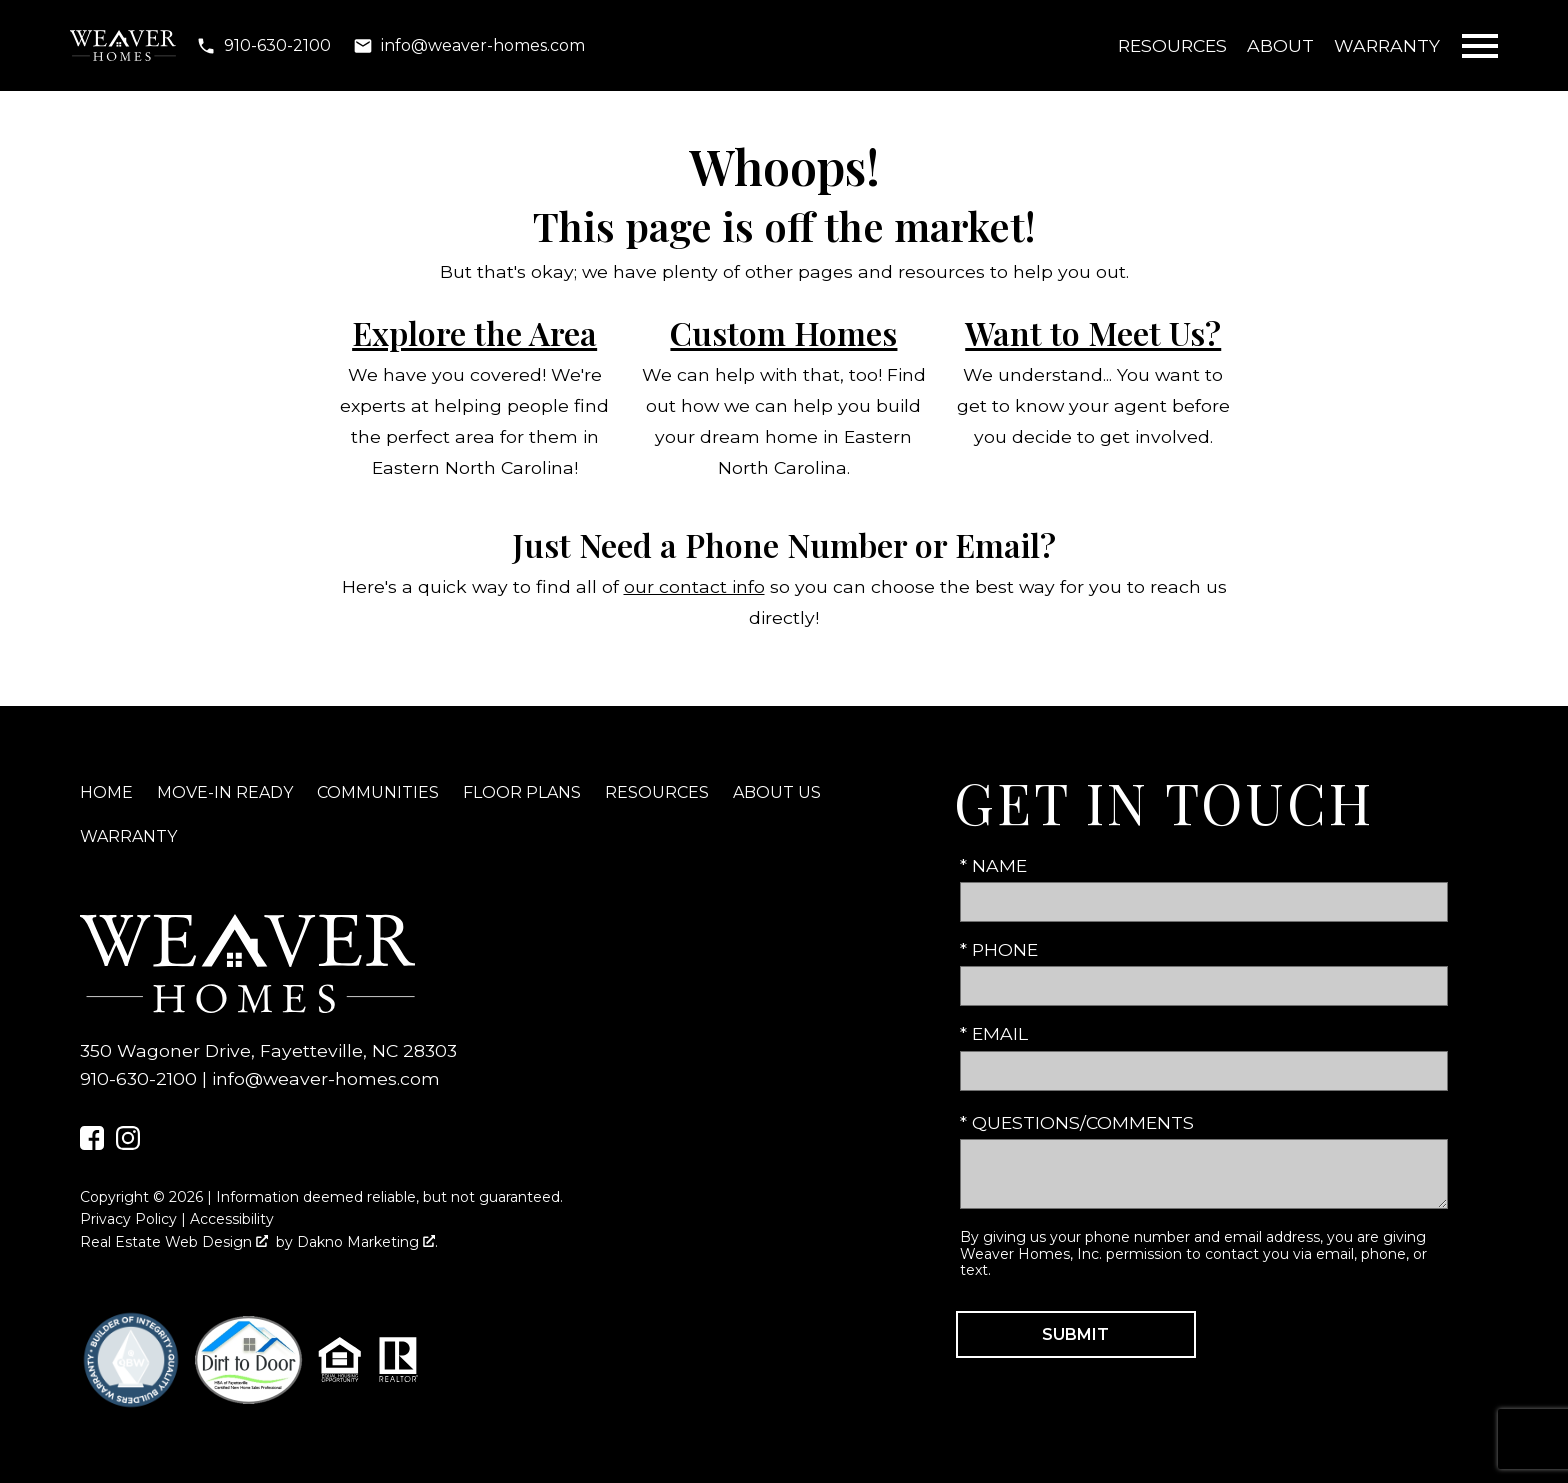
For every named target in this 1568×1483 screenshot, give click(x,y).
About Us (777, 792)
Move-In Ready (225, 792)
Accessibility (232, 1219)
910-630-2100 (138, 1078)
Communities (378, 792)
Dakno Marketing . (367, 1242)
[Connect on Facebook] (92, 1143)
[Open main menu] (1480, 46)
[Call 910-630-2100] (263, 46)
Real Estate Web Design (174, 1242)
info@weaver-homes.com (326, 1078)
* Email (994, 1033)
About (1280, 45)
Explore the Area (474, 332)
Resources (1172, 45)
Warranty (1387, 45)
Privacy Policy (128, 1219)
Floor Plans (522, 792)
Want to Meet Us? (1093, 332)
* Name (993, 865)
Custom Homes (783, 332)
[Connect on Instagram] (128, 1143)
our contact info (694, 586)
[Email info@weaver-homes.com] (469, 46)
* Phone (999, 949)
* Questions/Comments (1077, 1122)
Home (106, 792)
